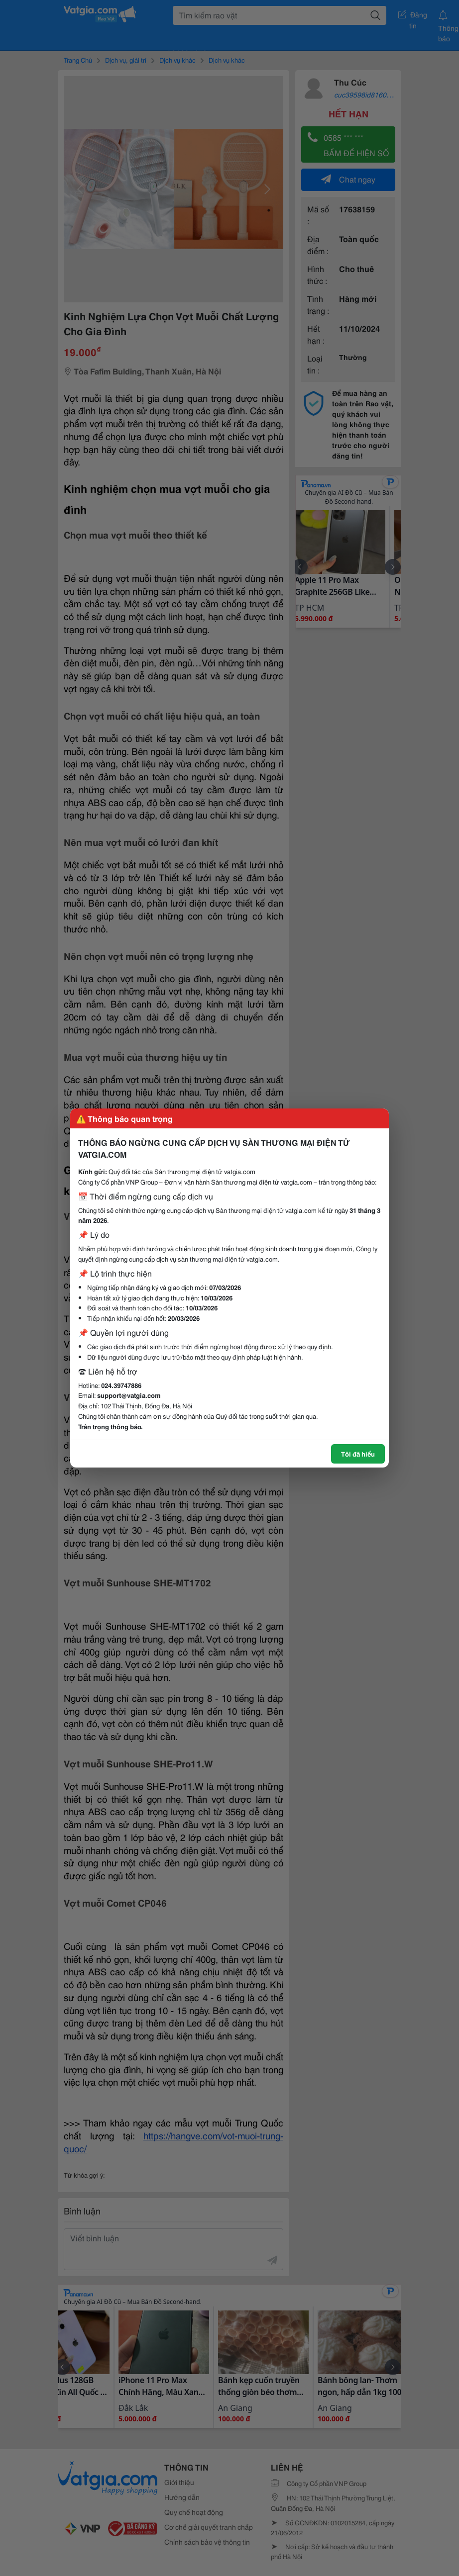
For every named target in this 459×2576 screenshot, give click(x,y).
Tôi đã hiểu (358, 1453)
